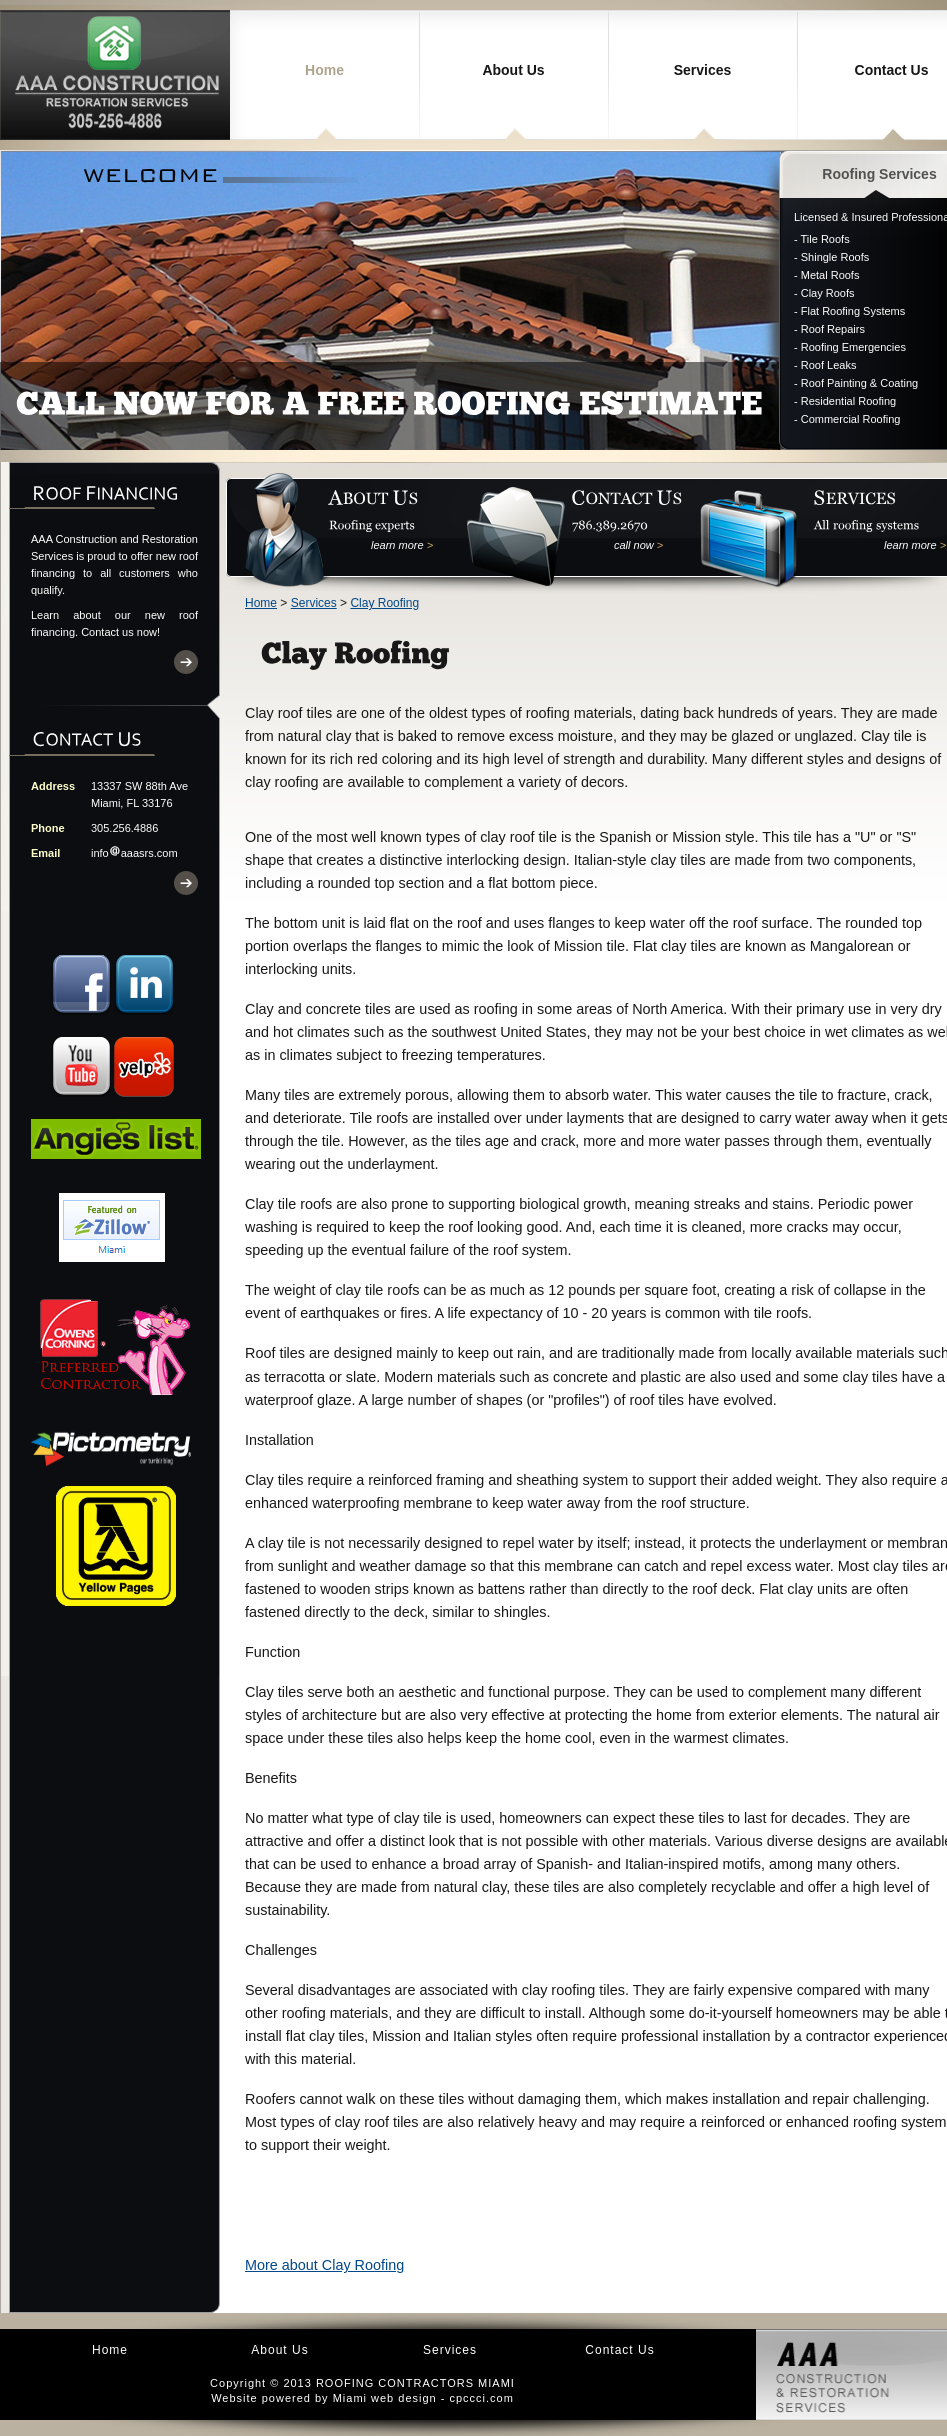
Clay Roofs (828, 293)
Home (324, 70)
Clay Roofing (384, 603)
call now (638, 545)
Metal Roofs (830, 275)
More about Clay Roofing (324, 2265)
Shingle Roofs (835, 257)
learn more (402, 545)
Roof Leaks (829, 365)
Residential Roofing (848, 401)
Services (703, 70)
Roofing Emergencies (853, 347)
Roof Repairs (833, 329)
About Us (513, 70)
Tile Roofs (825, 239)
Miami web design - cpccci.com (423, 2398)
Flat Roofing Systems (853, 311)
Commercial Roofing (851, 419)
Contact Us (619, 2350)
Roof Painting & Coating (859, 383)
